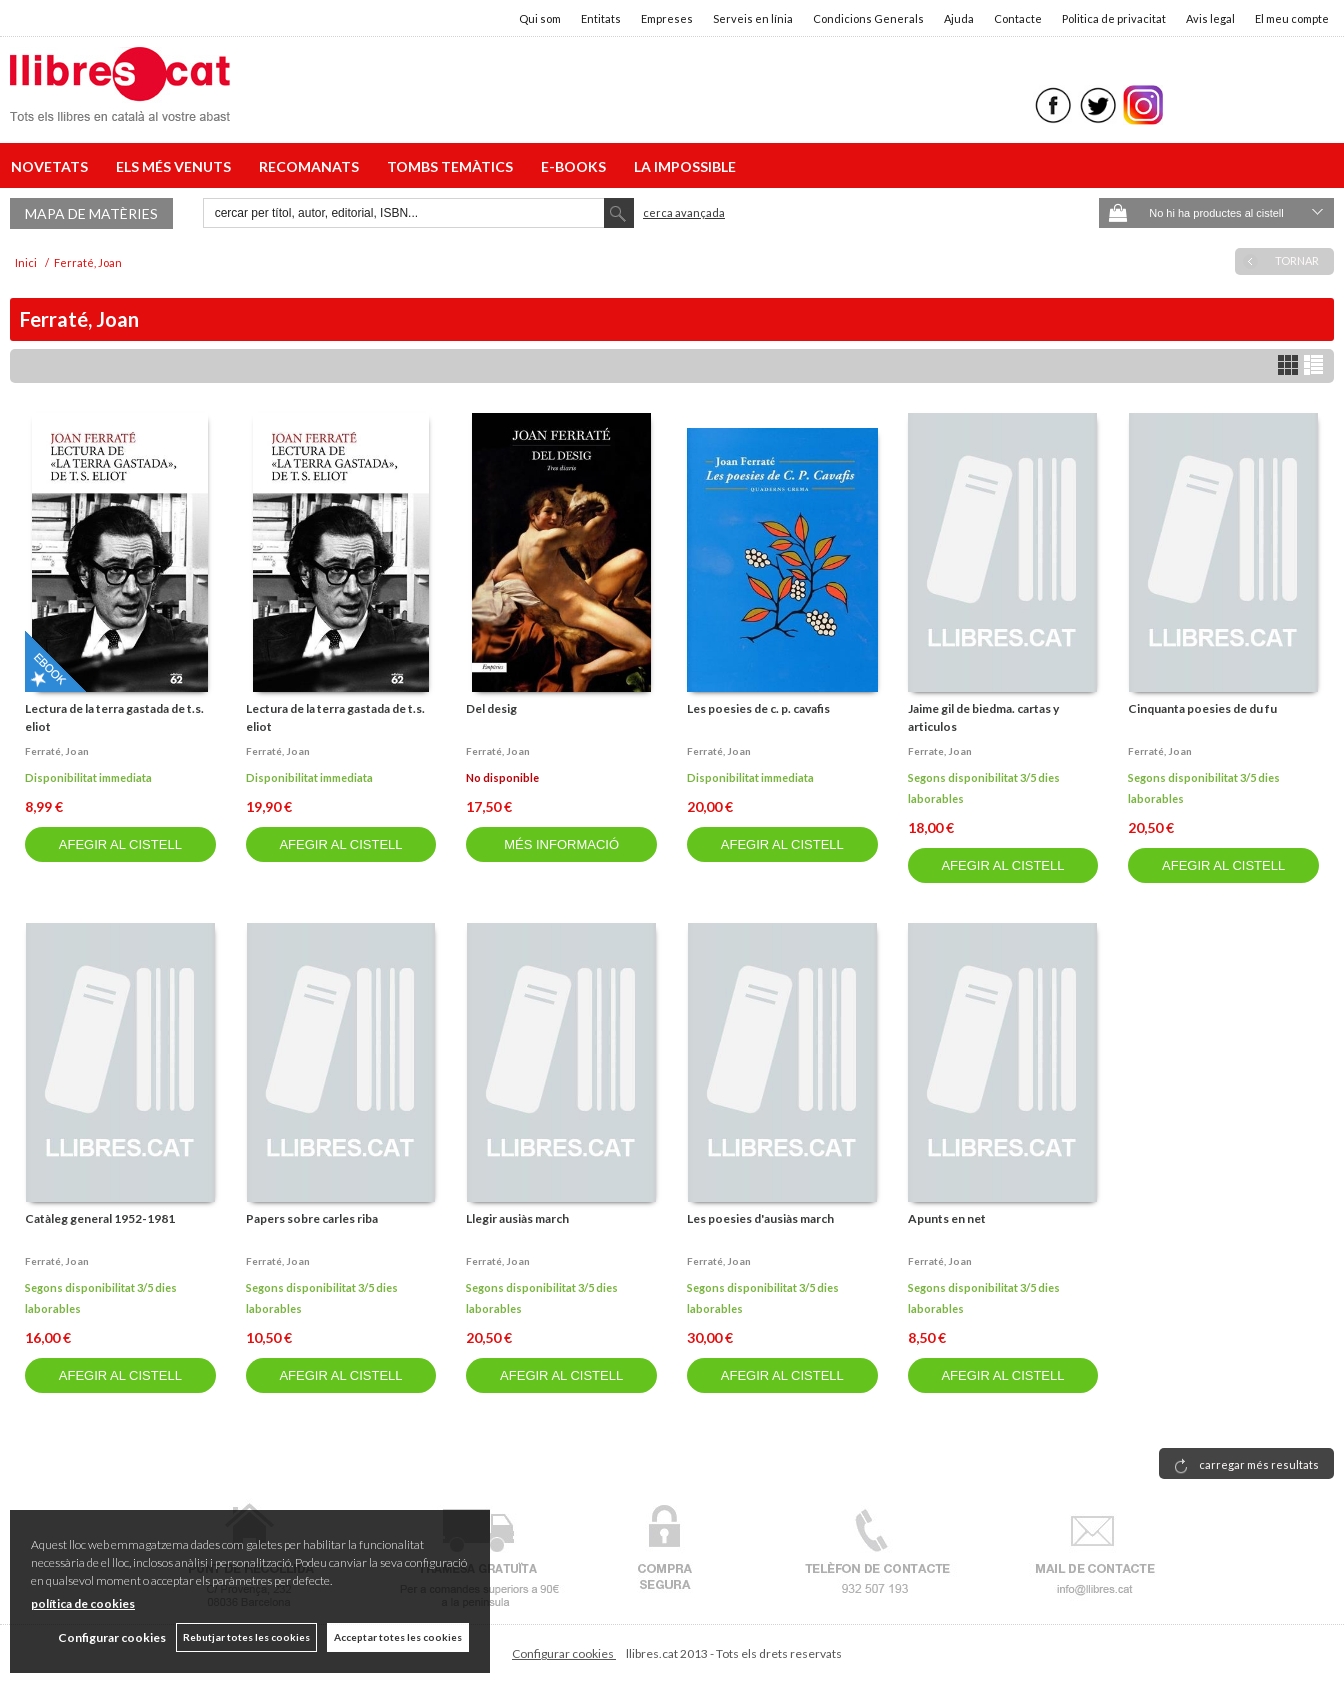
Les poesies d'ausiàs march (760, 1218)
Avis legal (1210, 18)
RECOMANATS (312, 166)
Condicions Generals (868, 18)
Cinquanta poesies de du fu (1202, 708)
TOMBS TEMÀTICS (453, 166)
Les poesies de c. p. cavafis (758, 708)
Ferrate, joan (940, 751)
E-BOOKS (576, 166)
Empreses (667, 18)
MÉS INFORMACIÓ (561, 844)
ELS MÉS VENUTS (176, 166)
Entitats (601, 18)
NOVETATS (52, 166)
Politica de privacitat (1114, 18)
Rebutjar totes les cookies (246, 1637)
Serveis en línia (753, 18)
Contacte (1018, 18)
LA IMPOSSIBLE (685, 166)
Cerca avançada (684, 212)
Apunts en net (947, 1218)
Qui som (540, 18)
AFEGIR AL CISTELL (120, 844)
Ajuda (959, 18)
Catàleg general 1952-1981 (100, 1218)
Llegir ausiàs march (517, 1218)
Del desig (491, 708)
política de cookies (83, 1603)
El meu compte (1292, 18)
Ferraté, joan (57, 751)
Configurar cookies (564, 1653)
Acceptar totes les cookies (398, 1637)
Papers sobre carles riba (312, 1218)
